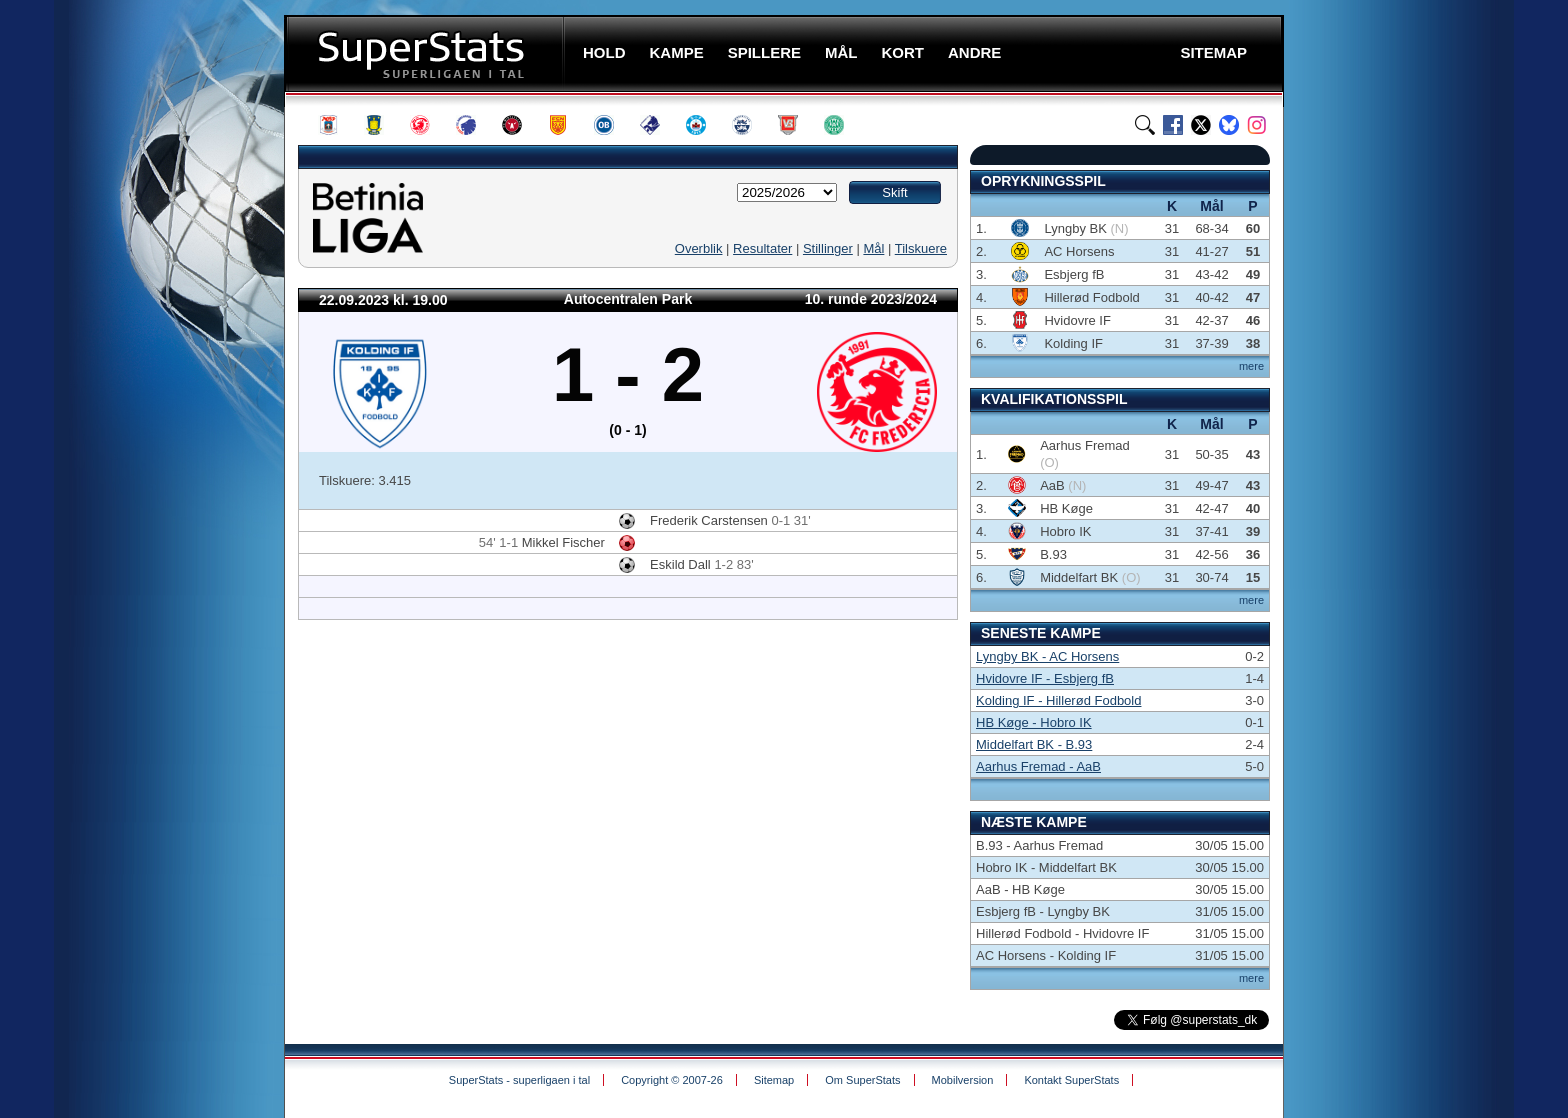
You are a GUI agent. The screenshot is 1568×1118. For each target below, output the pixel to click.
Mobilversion (963, 1080)
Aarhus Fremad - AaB (1038, 766)
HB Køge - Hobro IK (1034, 722)
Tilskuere (921, 248)
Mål (873, 248)
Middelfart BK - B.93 (1034, 744)
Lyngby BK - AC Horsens (1047, 656)
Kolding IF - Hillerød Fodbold (1058, 700)
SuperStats (426, 53)
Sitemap (774, 1080)
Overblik (699, 248)
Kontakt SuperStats (1071, 1080)
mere (1251, 366)
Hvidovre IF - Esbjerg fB (1045, 678)
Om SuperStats (862, 1080)
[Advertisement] (164, 395)
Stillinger (828, 248)
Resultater (762, 248)
